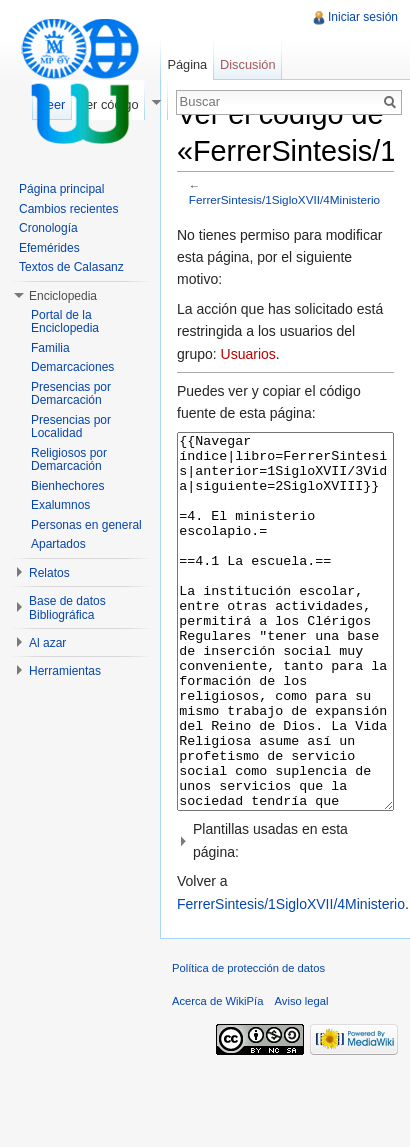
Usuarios (248, 354)
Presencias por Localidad (71, 427)
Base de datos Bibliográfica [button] (67, 608)
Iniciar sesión (363, 17)
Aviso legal (302, 1076)
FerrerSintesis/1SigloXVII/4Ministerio (284, 199)
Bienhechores (67, 486)
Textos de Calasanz (71, 267)
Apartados (58, 544)
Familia (50, 348)
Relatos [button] (49, 573)
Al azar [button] (47, 643)
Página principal (61, 189)
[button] (285, 915)
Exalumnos (60, 505)
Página (187, 64)
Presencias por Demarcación (71, 394)
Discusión (247, 64)
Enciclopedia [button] (63, 296)
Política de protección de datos (248, 1043)
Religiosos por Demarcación (69, 460)
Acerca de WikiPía (217, 1076)
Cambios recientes (68, 209)
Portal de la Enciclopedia (65, 322)
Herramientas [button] (65, 671)
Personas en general (86, 525)
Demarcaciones (72, 367)
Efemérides (49, 248)
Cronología (48, 228)
